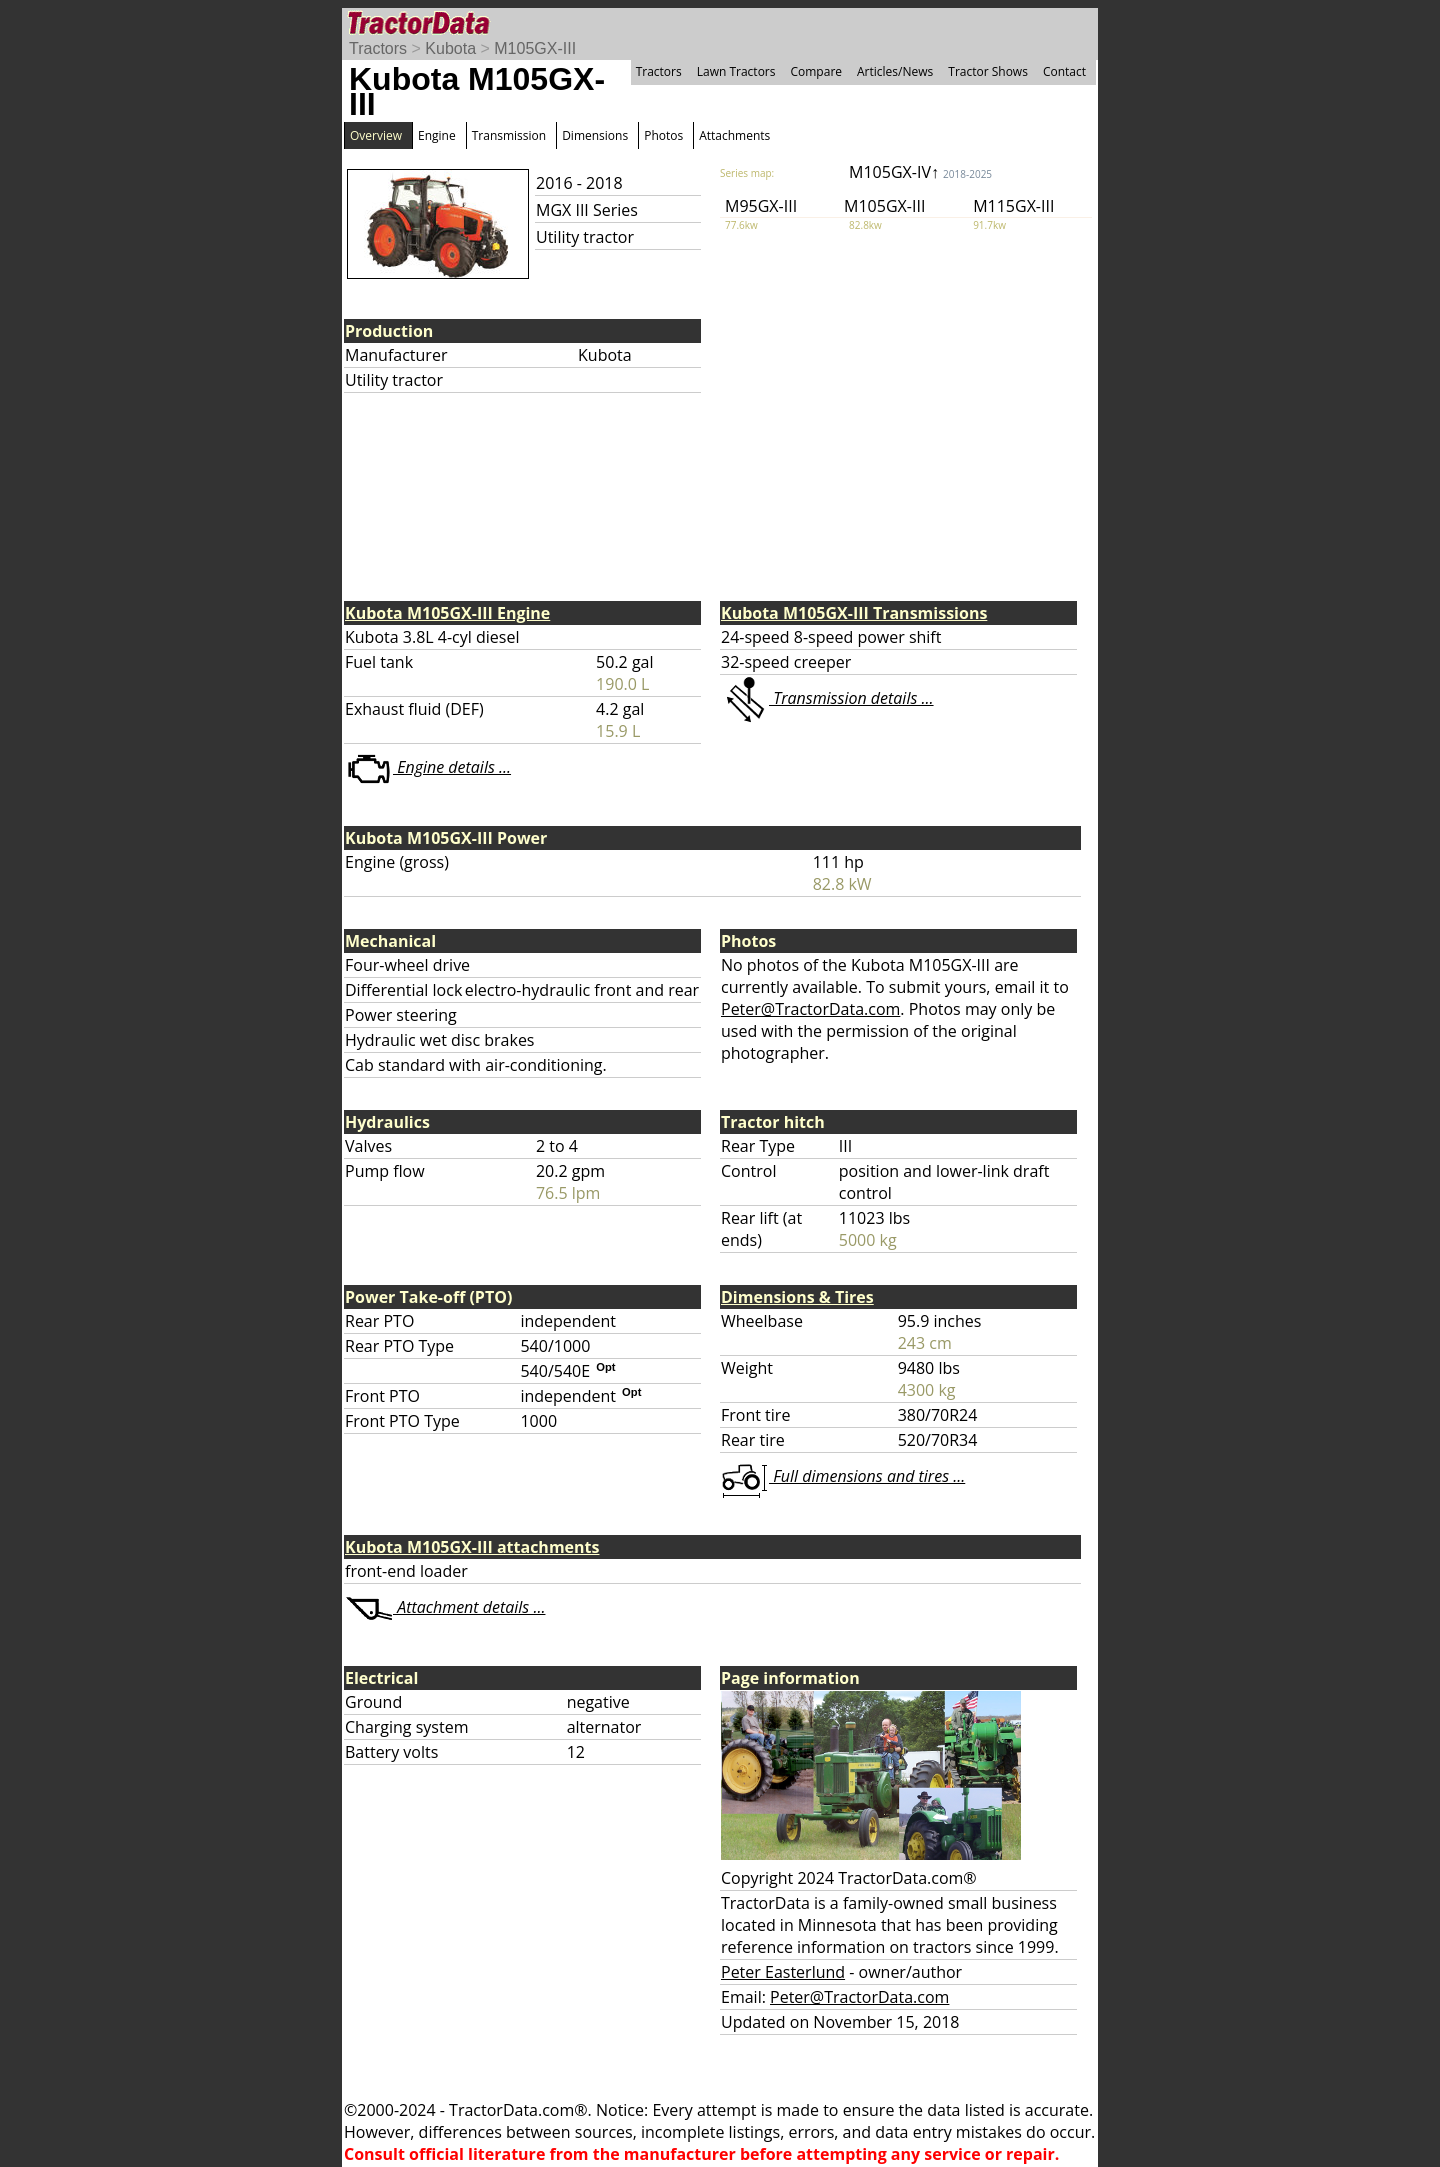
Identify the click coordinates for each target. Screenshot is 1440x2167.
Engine (437, 135)
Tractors (378, 48)
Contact (1064, 71)
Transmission (509, 135)
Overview (376, 135)
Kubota (450, 48)
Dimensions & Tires (797, 1297)
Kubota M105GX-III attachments (472, 1547)
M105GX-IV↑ (920, 172)
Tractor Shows (988, 71)
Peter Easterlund (783, 1972)
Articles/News (895, 71)
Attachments (734, 135)
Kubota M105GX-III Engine (447, 613)
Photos (663, 135)
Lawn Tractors (736, 71)
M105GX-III (535, 48)
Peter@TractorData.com (810, 1009)
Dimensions (595, 135)
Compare (816, 71)
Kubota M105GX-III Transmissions (854, 613)
